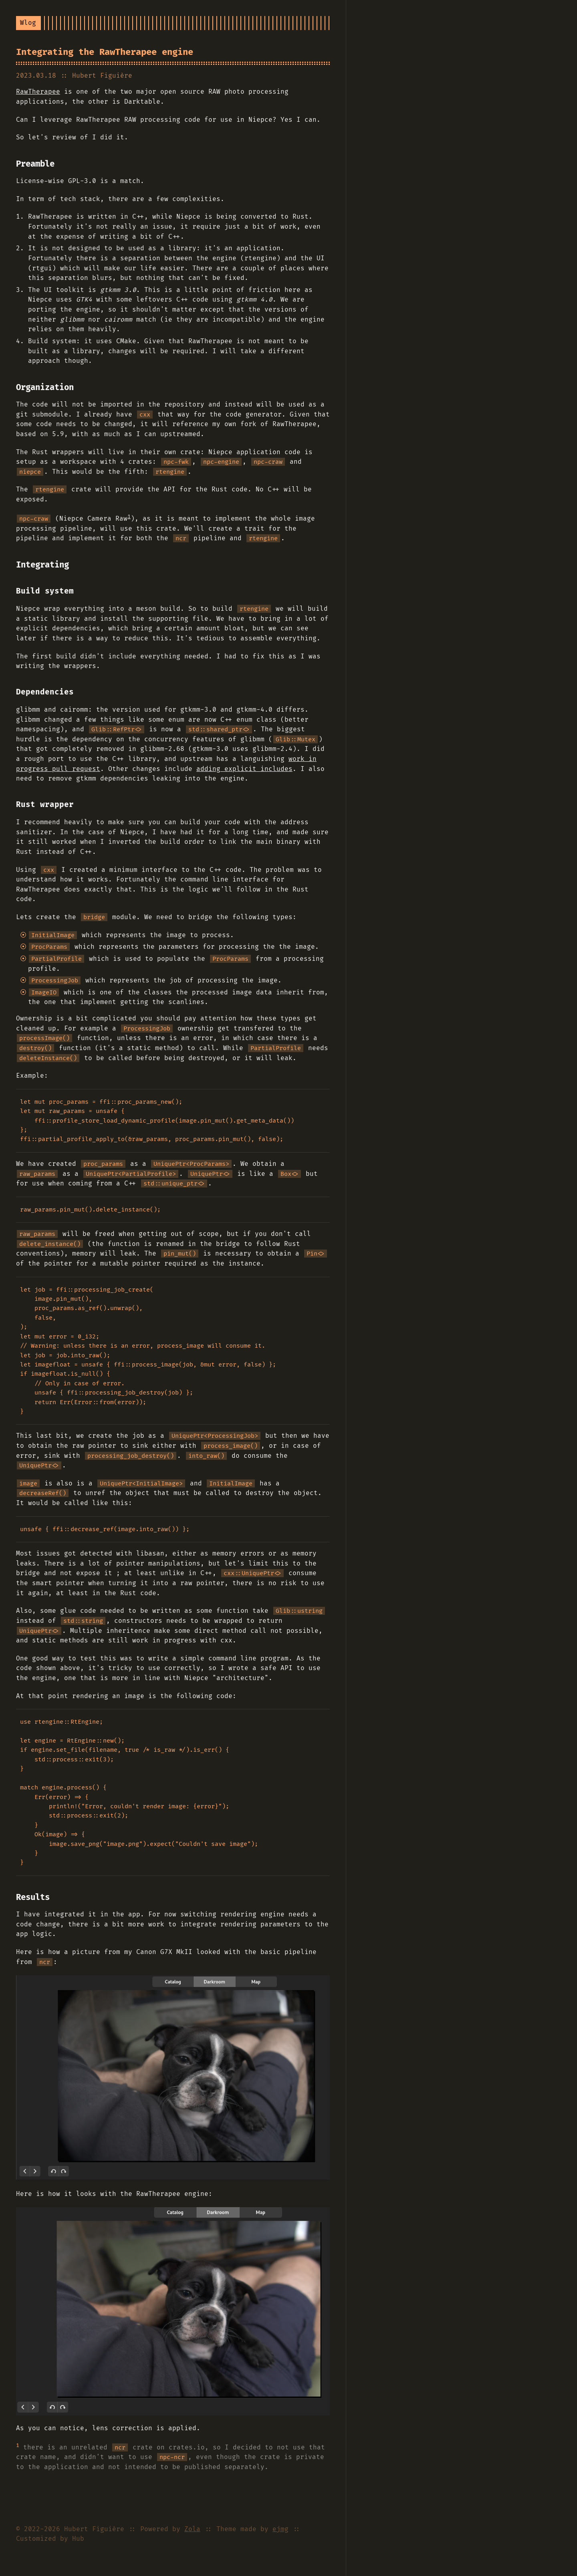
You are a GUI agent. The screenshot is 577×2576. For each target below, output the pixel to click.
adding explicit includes (244, 769)
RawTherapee (38, 91)
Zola (192, 2529)
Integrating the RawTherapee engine (104, 51)
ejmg (280, 2529)
